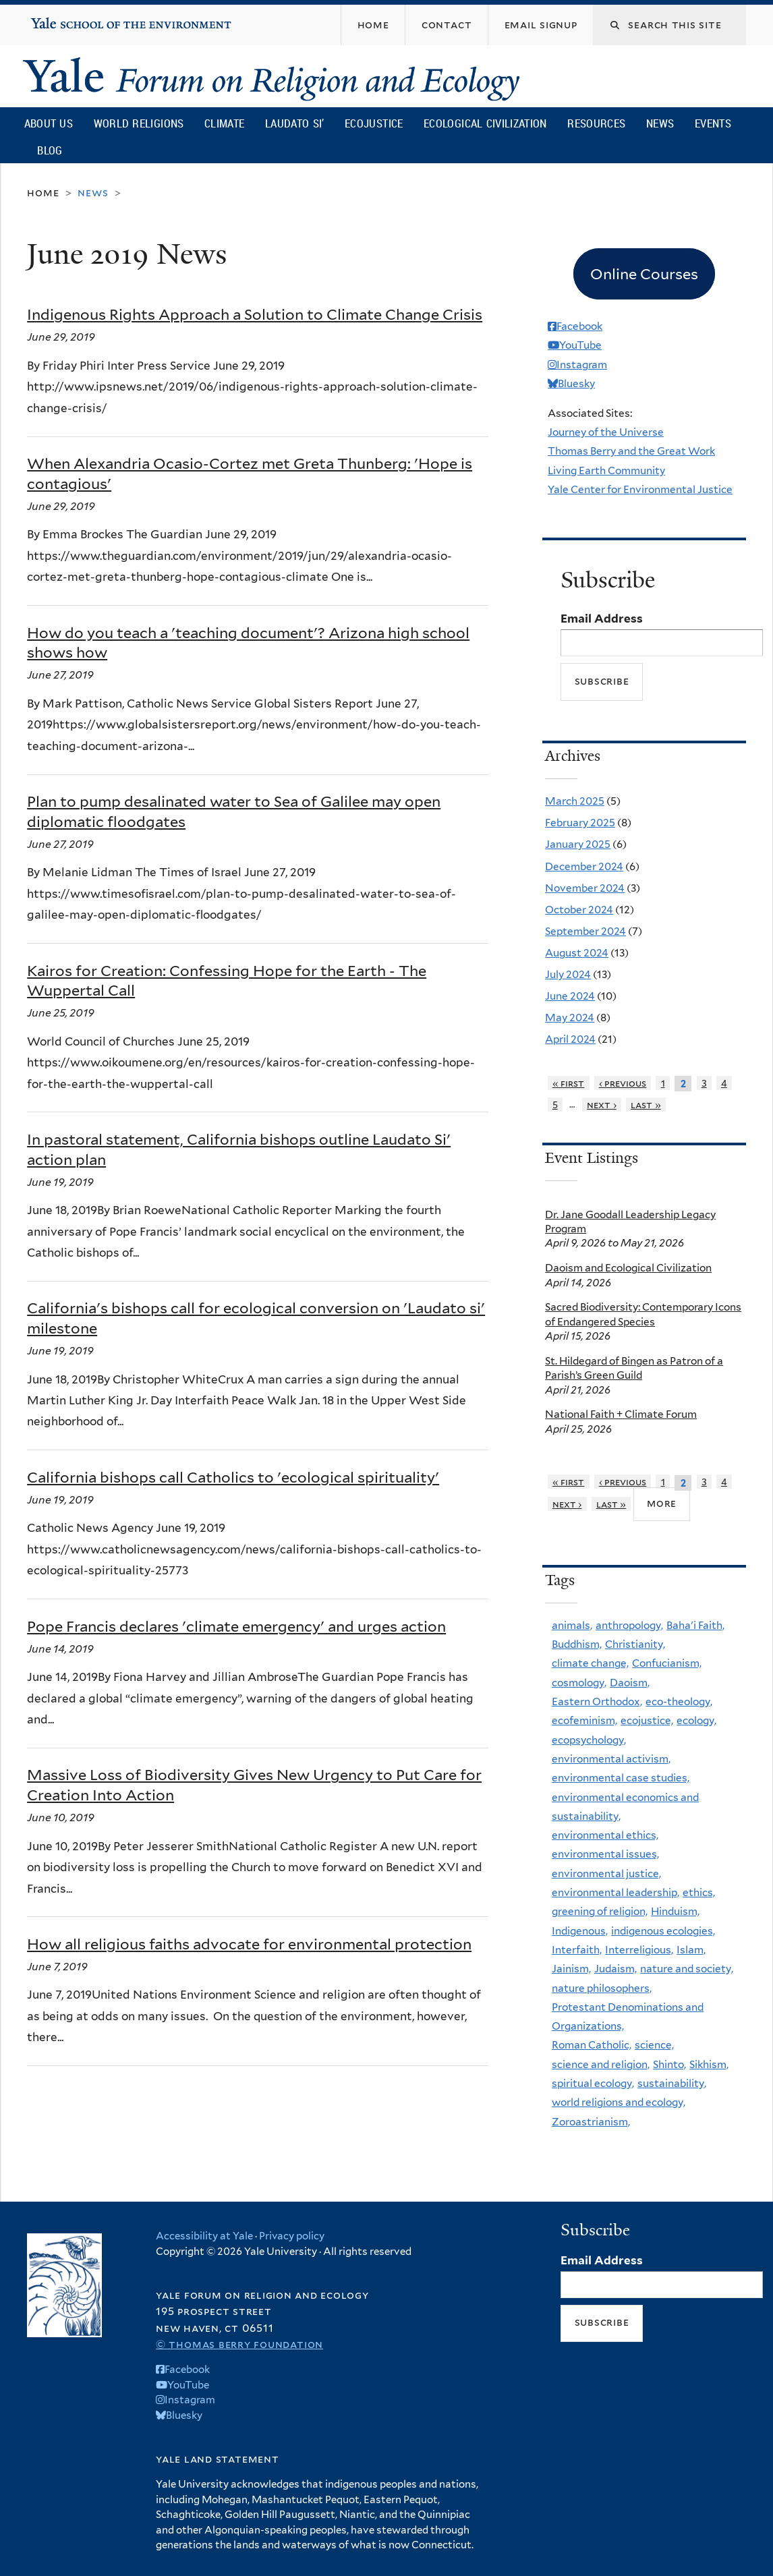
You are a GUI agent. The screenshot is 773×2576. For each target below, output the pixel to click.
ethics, (699, 1892)
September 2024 (585, 931)
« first (568, 1083)
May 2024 (569, 1017)
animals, (572, 1625)
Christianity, (635, 1644)
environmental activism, (611, 1758)
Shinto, (669, 2064)
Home (43, 192)
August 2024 (576, 952)
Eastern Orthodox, (597, 1701)
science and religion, (601, 2064)
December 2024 (584, 866)
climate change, (590, 1663)
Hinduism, (675, 1911)
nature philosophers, (602, 1988)
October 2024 (579, 909)
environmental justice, (606, 1873)
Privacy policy (291, 2236)
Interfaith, (577, 1949)
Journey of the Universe (606, 432)
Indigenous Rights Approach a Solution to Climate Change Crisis (254, 314)
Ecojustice (374, 123)
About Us (48, 123)
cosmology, (579, 1682)
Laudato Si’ (294, 123)
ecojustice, (647, 1720)
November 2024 (585, 888)
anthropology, (629, 1625)
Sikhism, (708, 2064)
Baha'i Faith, (695, 1625)
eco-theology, (679, 1701)
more (662, 1503)
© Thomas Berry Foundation (239, 2344)
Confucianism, (667, 1663)
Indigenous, (580, 1930)
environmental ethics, (605, 1835)
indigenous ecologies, (663, 1930)
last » (646, 1104)
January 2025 (577, 844)
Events (713, 123)
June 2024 (570, 996)
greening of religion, (600, 1911)
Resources (596, 123)
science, (654, 2044)
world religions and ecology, (618, 2102)
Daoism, (630, 1682)
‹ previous (623, 1083)
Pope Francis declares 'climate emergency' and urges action (236, 1626)
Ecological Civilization (485, 123)
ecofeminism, (584, 1720)
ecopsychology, (589, 1740)
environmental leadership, (615, 1892)
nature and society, (686, 1968)
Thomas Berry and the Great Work (631, 451)
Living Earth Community (606, 470)
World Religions (139, 123)
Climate (224, 123)
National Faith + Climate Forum (621, 1414)
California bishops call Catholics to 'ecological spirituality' (233, 1477)
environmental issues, (605, 1854)
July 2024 (568, 974)
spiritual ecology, (593, 2083)
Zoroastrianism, (591, 2121)
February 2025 (580, 822)
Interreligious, (639, 1949)
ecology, (696, 1720)
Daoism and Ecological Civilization (628, 1267)
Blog (49, 150)
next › (602, 1104)
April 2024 (570, 1039)
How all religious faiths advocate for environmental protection (249, 1944)
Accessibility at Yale (204, 2236)
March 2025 (574, 801)
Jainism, (571, 1968)
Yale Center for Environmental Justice (640, 489)
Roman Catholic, (591, 2044)
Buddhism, (577, 1644)
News (660, 123)
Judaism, (615, 1968)
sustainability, (671, 2083)
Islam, (691, 1949)
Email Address (602, 618)
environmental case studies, (620, 1777)
